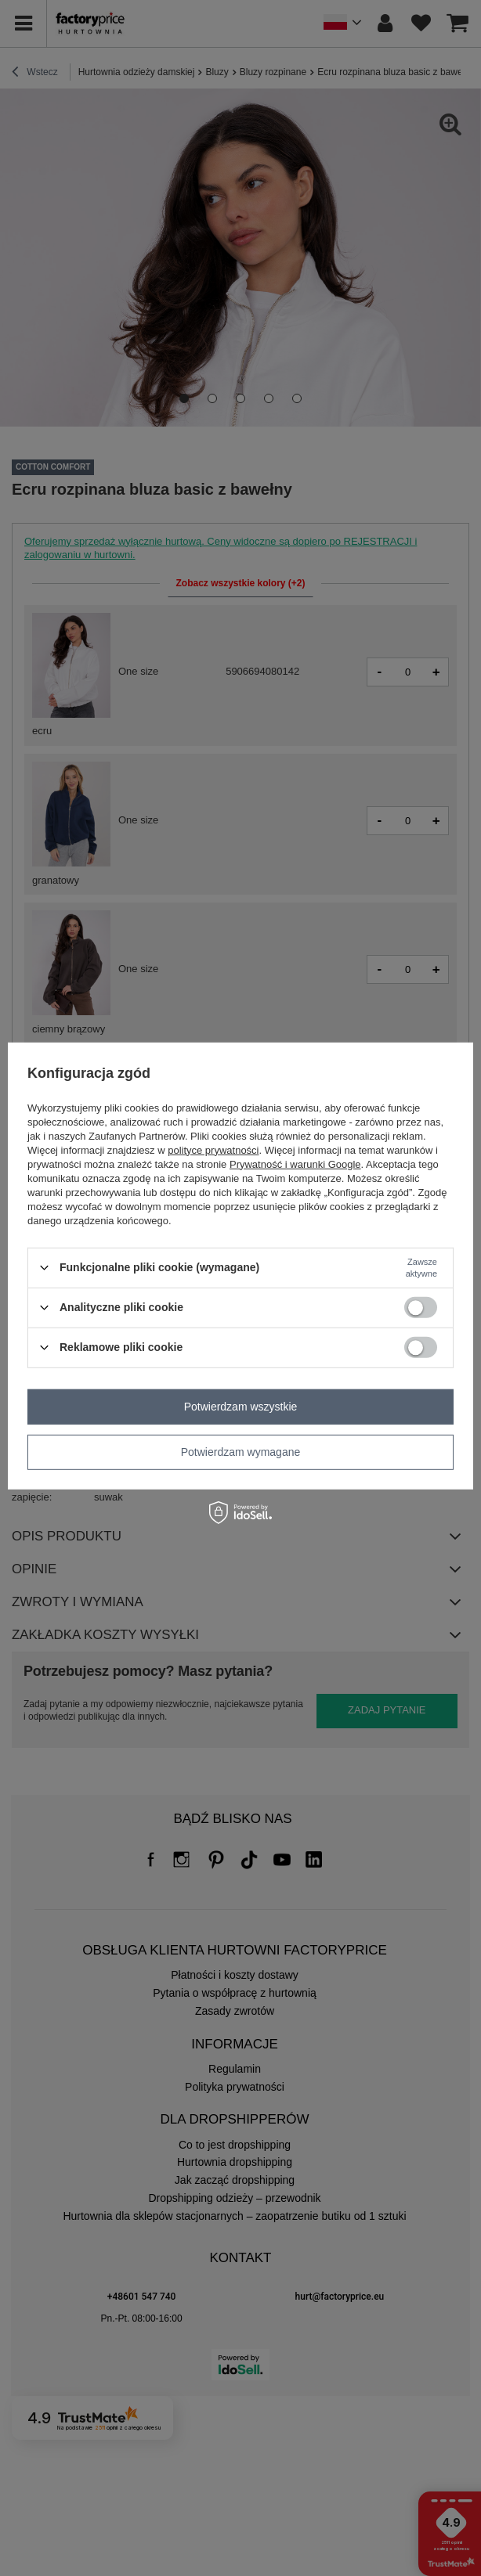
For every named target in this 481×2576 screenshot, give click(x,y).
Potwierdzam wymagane (241, 1452)
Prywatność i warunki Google (295, 1163)
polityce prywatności (213, 1149)
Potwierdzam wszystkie (241, 1406)
